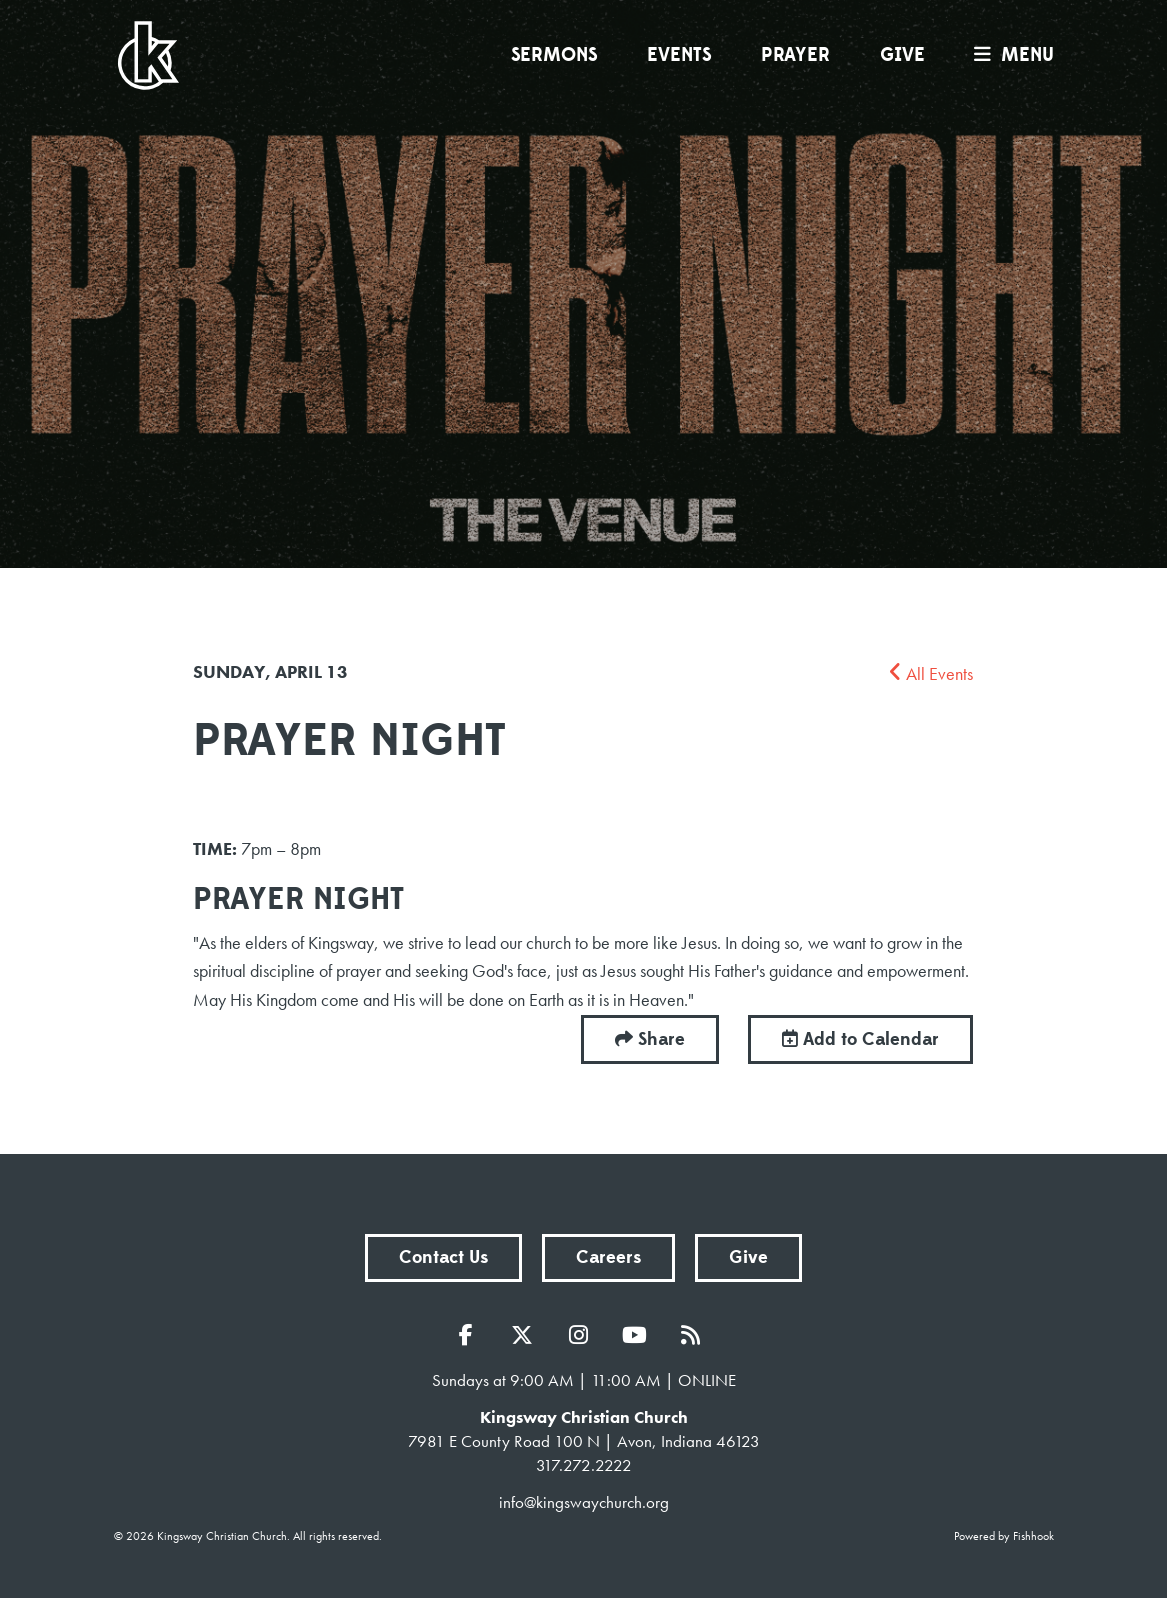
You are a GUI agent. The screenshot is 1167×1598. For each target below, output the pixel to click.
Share (661, 1039)
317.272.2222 (584, 1465)
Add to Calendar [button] (860, 1039)
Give (902, 55)
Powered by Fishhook (1004, 1536)
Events (679, 55)
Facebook (471, 1335)
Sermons (554, 55)
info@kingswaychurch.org (584, 1502)
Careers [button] (608, 1257)
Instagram (583, 1335)
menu (1009, 55)
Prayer (795, 55)
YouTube (639, 1335)
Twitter (527, 1335)
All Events (931, 673)
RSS (695, 1335)
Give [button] (748, 1257)
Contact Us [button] (443, 1257)
